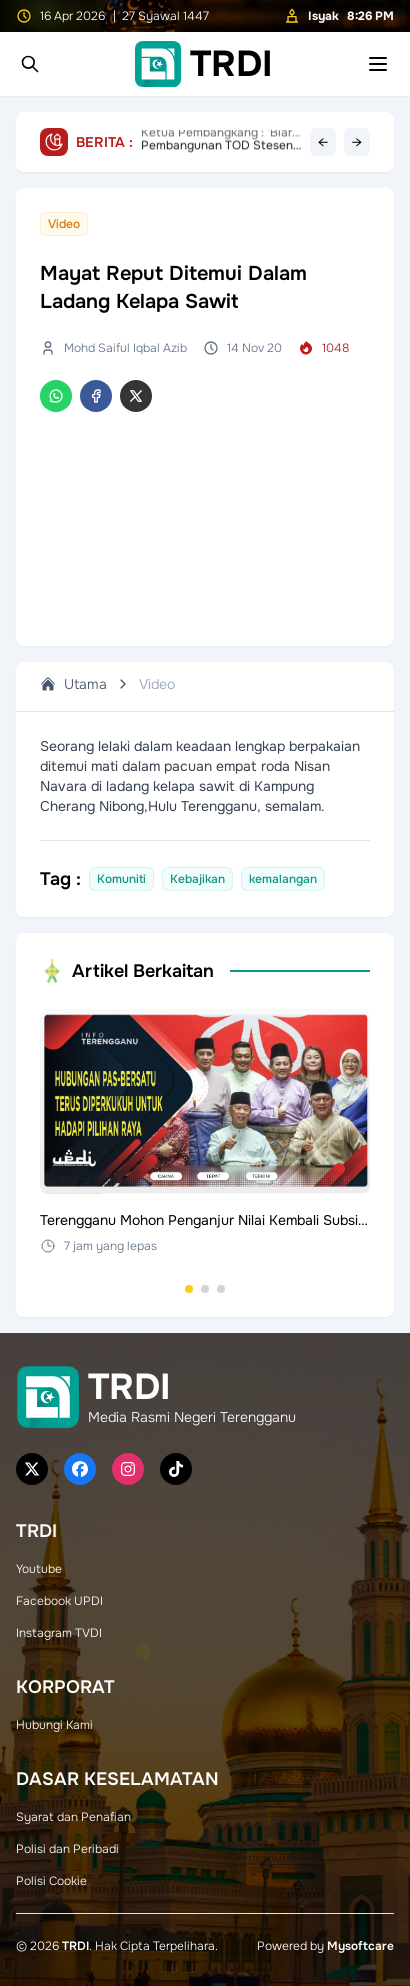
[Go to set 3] (221, 1289)
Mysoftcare (360, 1946)
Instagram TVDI (59, 1633)
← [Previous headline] (323, 142)
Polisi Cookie (51, 1881)
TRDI (75, 1946)
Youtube (39, 1569)
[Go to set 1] (189, 1289)
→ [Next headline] (357, 142)
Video (157, 684)
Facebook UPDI (59, 1601)
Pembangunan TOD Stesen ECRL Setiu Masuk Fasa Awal (217, 142)
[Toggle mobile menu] (378, 64)
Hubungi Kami (54, 1725)
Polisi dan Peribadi (67, 1849)
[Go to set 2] (205, 1289)
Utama (73, 684)
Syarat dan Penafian (73, 1817)
